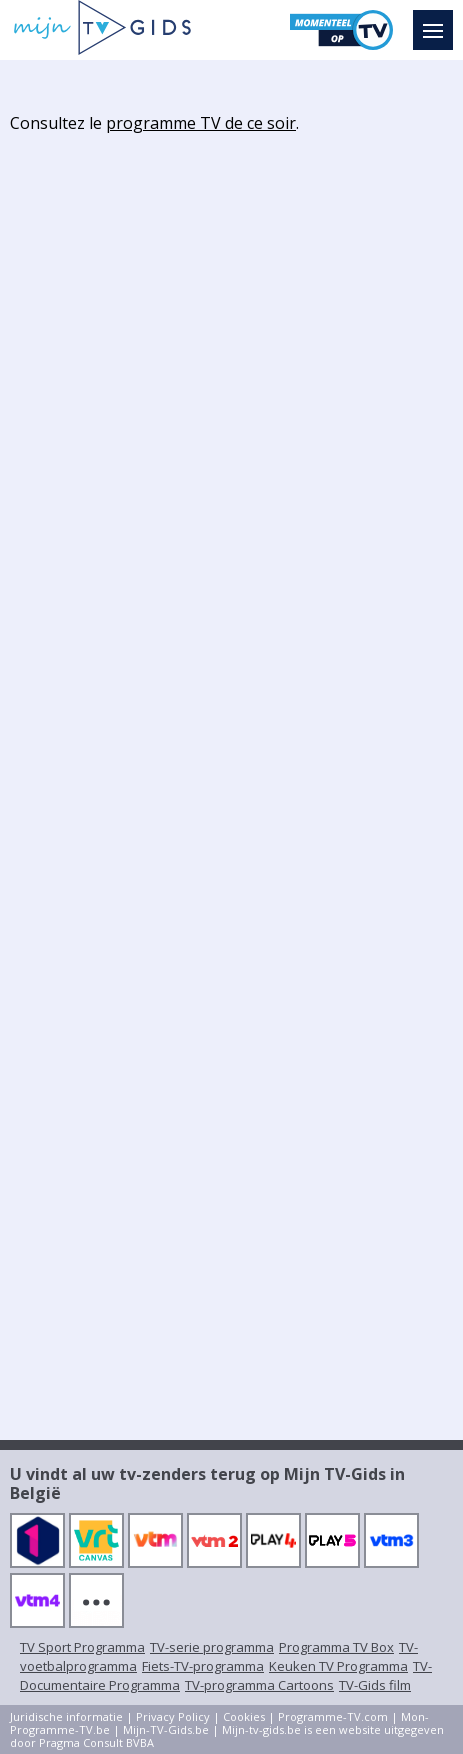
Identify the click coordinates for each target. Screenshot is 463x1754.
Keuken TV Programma (338, 1666)
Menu (438, 21)
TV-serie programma (212, 1647)
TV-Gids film (375, 1685)
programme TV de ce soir (201, 123)
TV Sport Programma (82, 1647)
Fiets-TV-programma (203, 1666)
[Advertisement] (232, 446)
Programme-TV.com (333, 1716)
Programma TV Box (336, 1647)
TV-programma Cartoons (259, 1685)
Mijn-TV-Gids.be (166, 1729)
